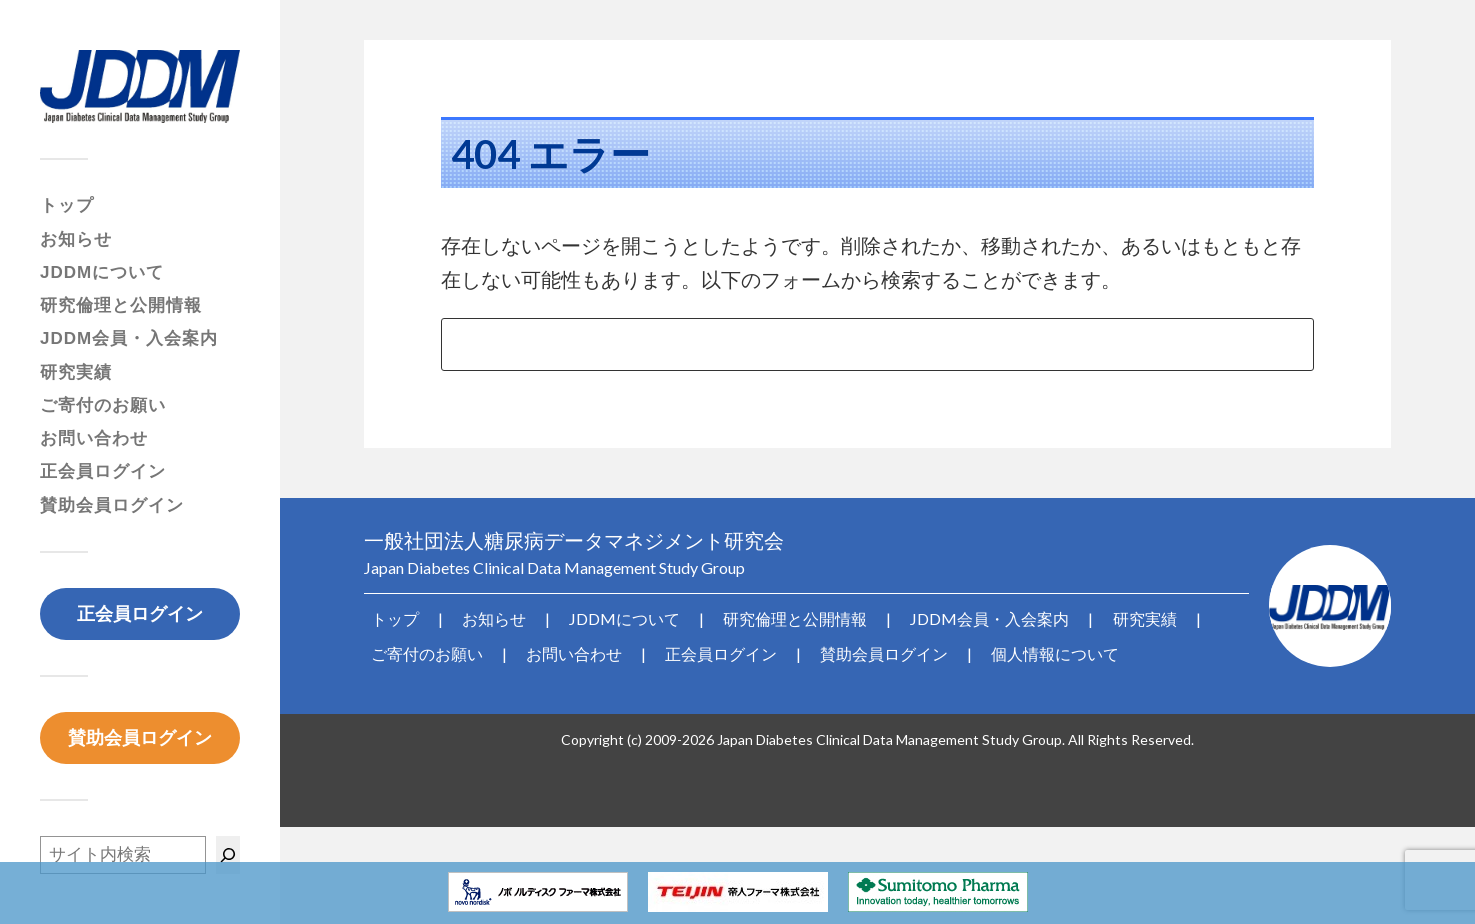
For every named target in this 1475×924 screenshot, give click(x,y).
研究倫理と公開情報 (121, 305)
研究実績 (76, 372)
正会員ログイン (103, 471)
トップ (67, 205)
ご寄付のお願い (103, 405)
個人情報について (992, 647)
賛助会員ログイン (112, 505)
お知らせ (76, 239)
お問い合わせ (94, 438)
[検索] (228, 855)
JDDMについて (102, 272)
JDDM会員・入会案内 (129, 338)
